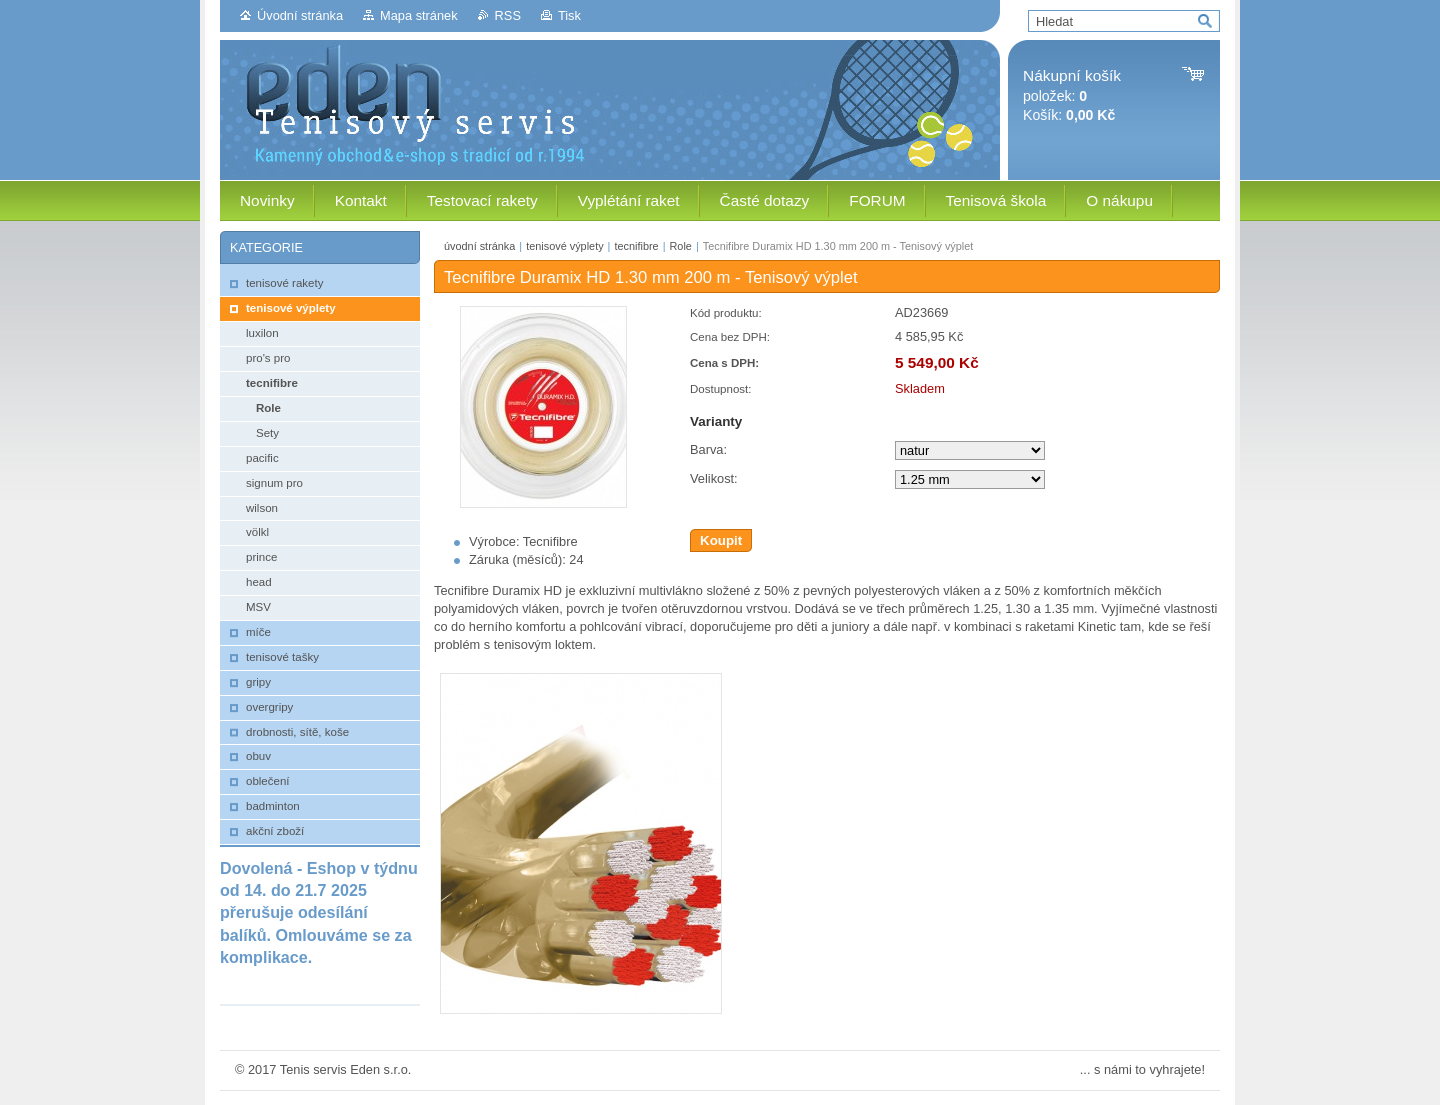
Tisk (569, 15)
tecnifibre (636, 246)
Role (680, 246)
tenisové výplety (564, 246)
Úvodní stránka (300, 15)
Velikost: (714, 478)
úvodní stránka (479, 246)
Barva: (708, 449)
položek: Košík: (1072, 95)
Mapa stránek (419, 15)
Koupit (721, 540)
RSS (508, 15)
